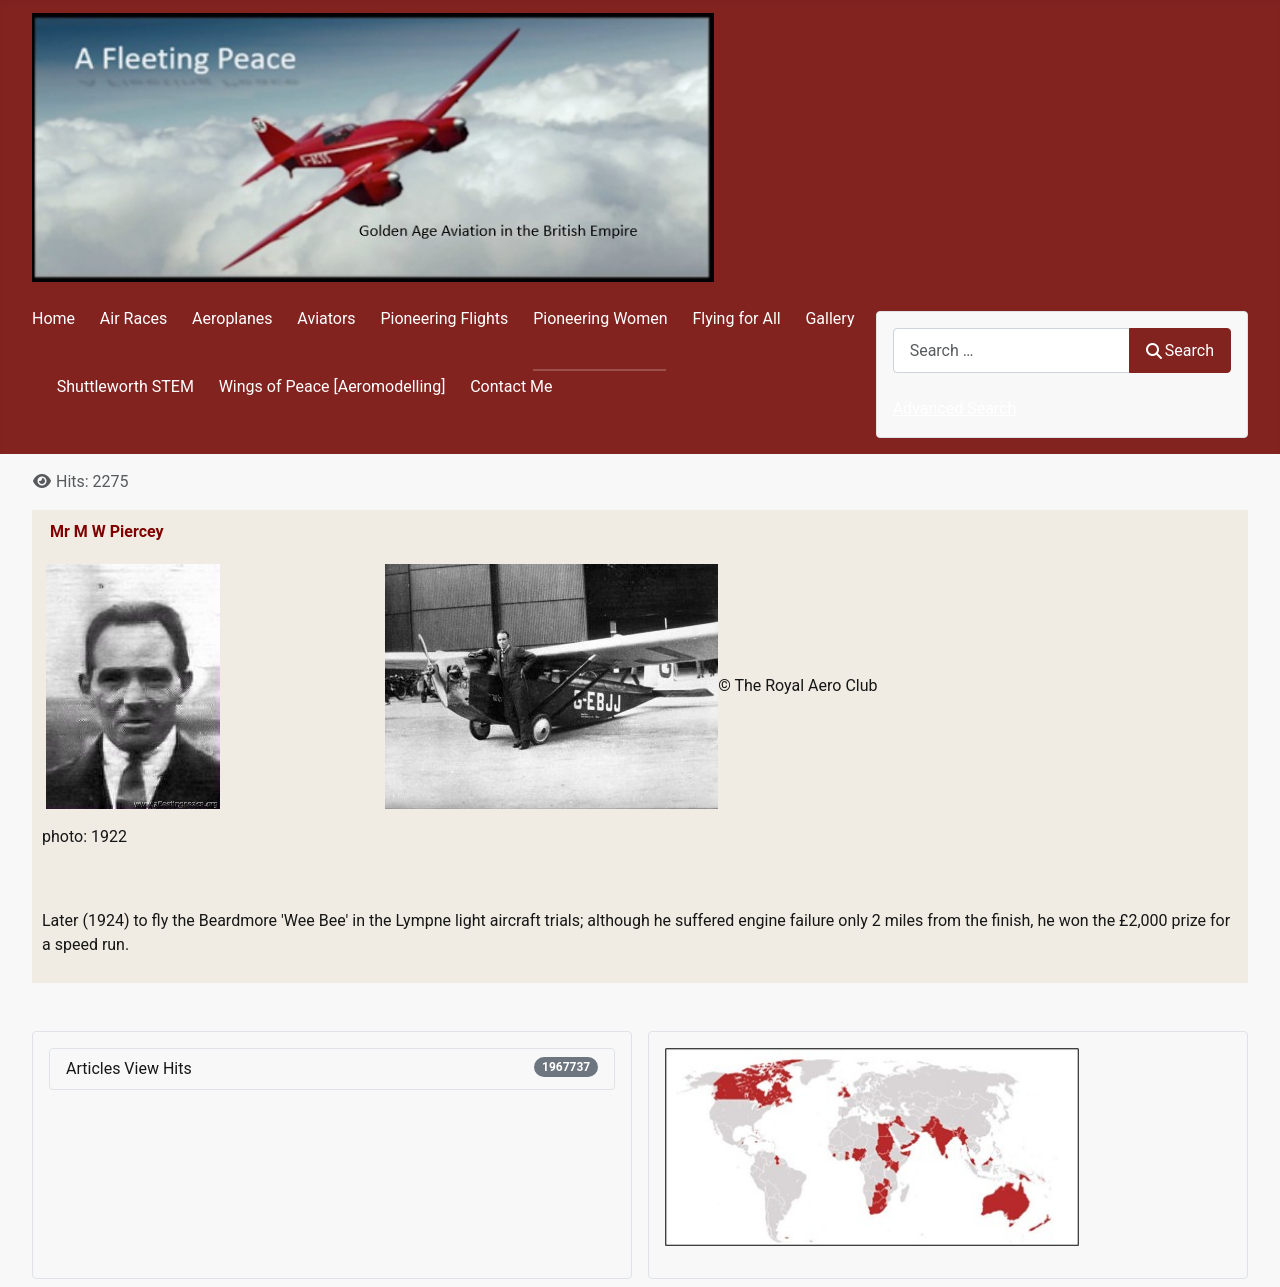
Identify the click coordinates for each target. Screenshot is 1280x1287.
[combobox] (1011, 350)
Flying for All (736, 318)
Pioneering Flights (444, 318)
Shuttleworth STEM (125, 386)
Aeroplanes (232, 318)
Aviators (326, 318)
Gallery (829, 318)
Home (53, 318)
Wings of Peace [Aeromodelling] (332, 386)
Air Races (133, 318)
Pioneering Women (600, 318)
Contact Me (511, 386)
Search (1180, 350)
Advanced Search (955, 408)
